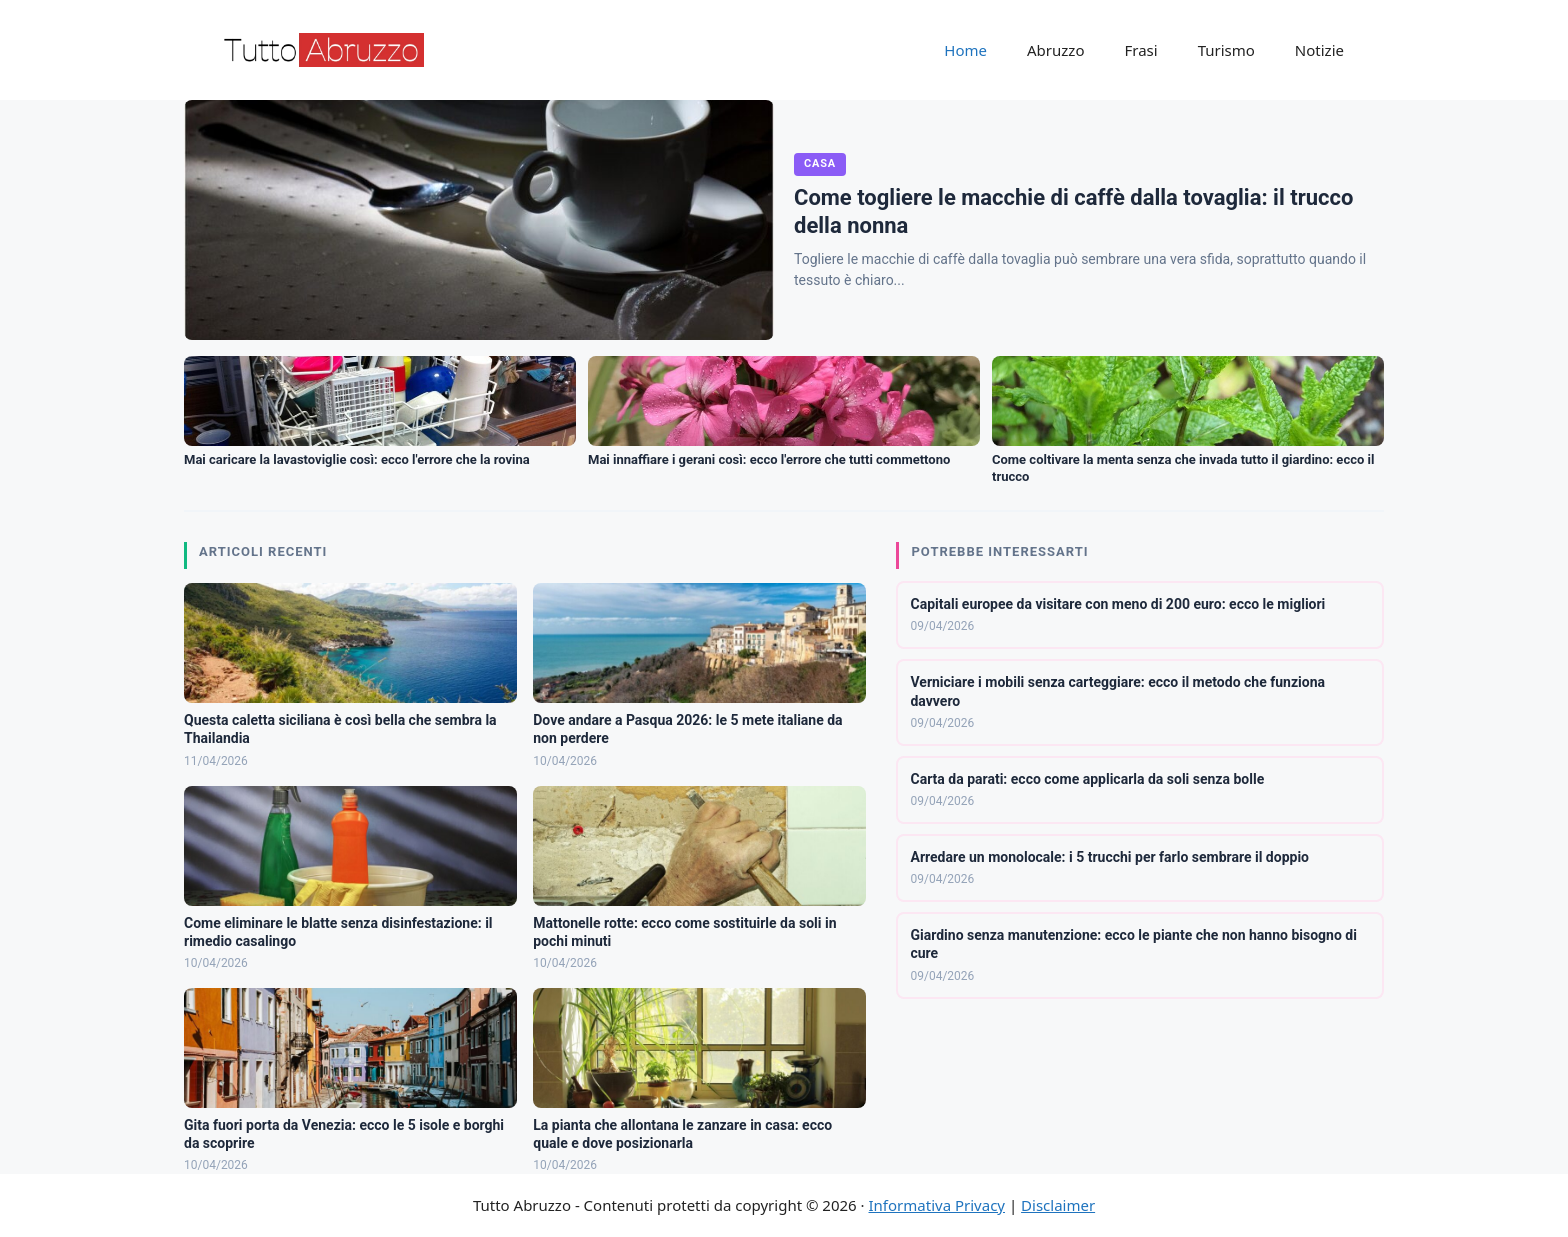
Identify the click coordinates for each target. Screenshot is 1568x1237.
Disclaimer (1058, 1205)
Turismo (1226, 50)
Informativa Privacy (937, 1205)
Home (965, 50)
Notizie (1319, 50)
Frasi (1140, 50)
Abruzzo (1055, 50)
